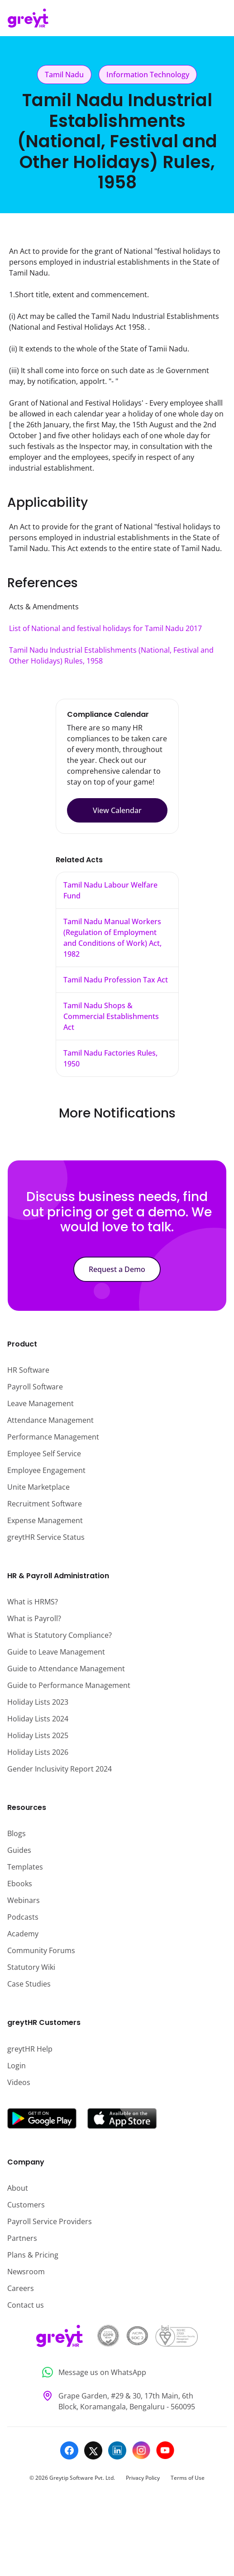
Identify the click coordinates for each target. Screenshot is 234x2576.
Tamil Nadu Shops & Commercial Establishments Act (111, 1016)
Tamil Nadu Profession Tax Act (115, 980)
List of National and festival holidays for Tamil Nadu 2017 (105, 628)
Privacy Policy (143, 2478)
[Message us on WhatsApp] (117, 2372)
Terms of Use (188, 2478)
